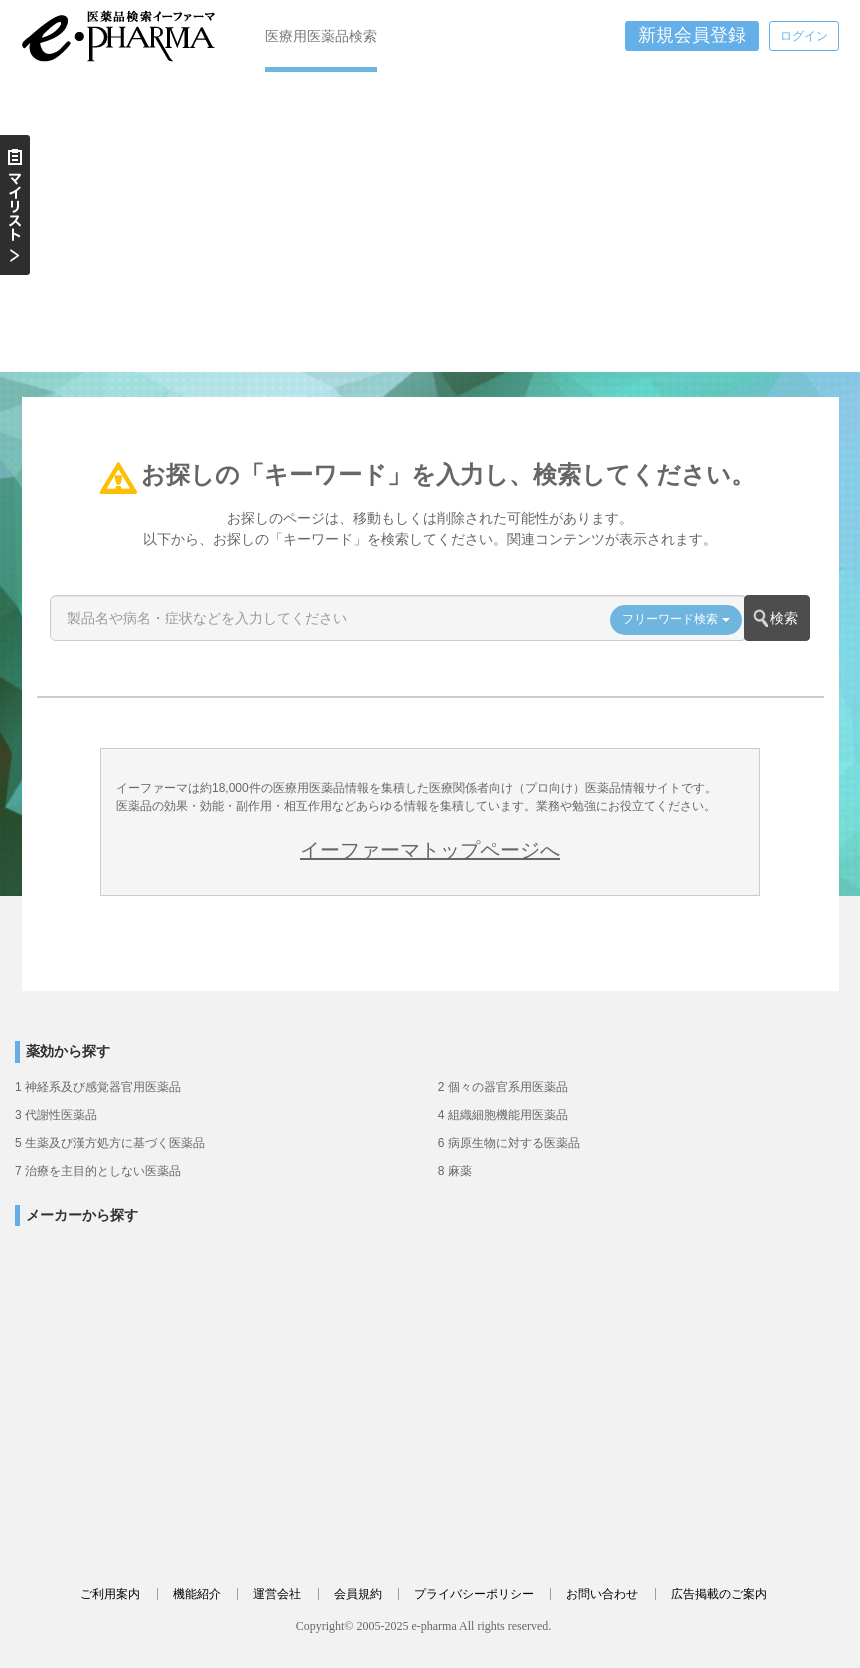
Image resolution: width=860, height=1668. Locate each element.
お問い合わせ (602, 1594)
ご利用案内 (110, 1594)
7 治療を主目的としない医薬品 (98, 1171)
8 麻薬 (455, 1171)
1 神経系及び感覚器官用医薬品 (98, 1087)
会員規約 (358, 1594)
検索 (784, 618)
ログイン (804, 36)
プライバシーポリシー (474, 1594)
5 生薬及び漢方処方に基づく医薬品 (110, 1143)
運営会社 (277, 1594)
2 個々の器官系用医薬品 (503, 1087)
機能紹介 (197, 1594)
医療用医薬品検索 (321, 36)
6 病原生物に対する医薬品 (509, 1143)
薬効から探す (68, 1051)
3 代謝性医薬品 (56, 1115)
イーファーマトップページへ (430, 850)
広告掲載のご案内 (719, 1594)
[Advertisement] (430, 222)
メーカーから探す (82, 1215)
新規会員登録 (692, 35)
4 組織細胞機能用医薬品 (503, 1115)
